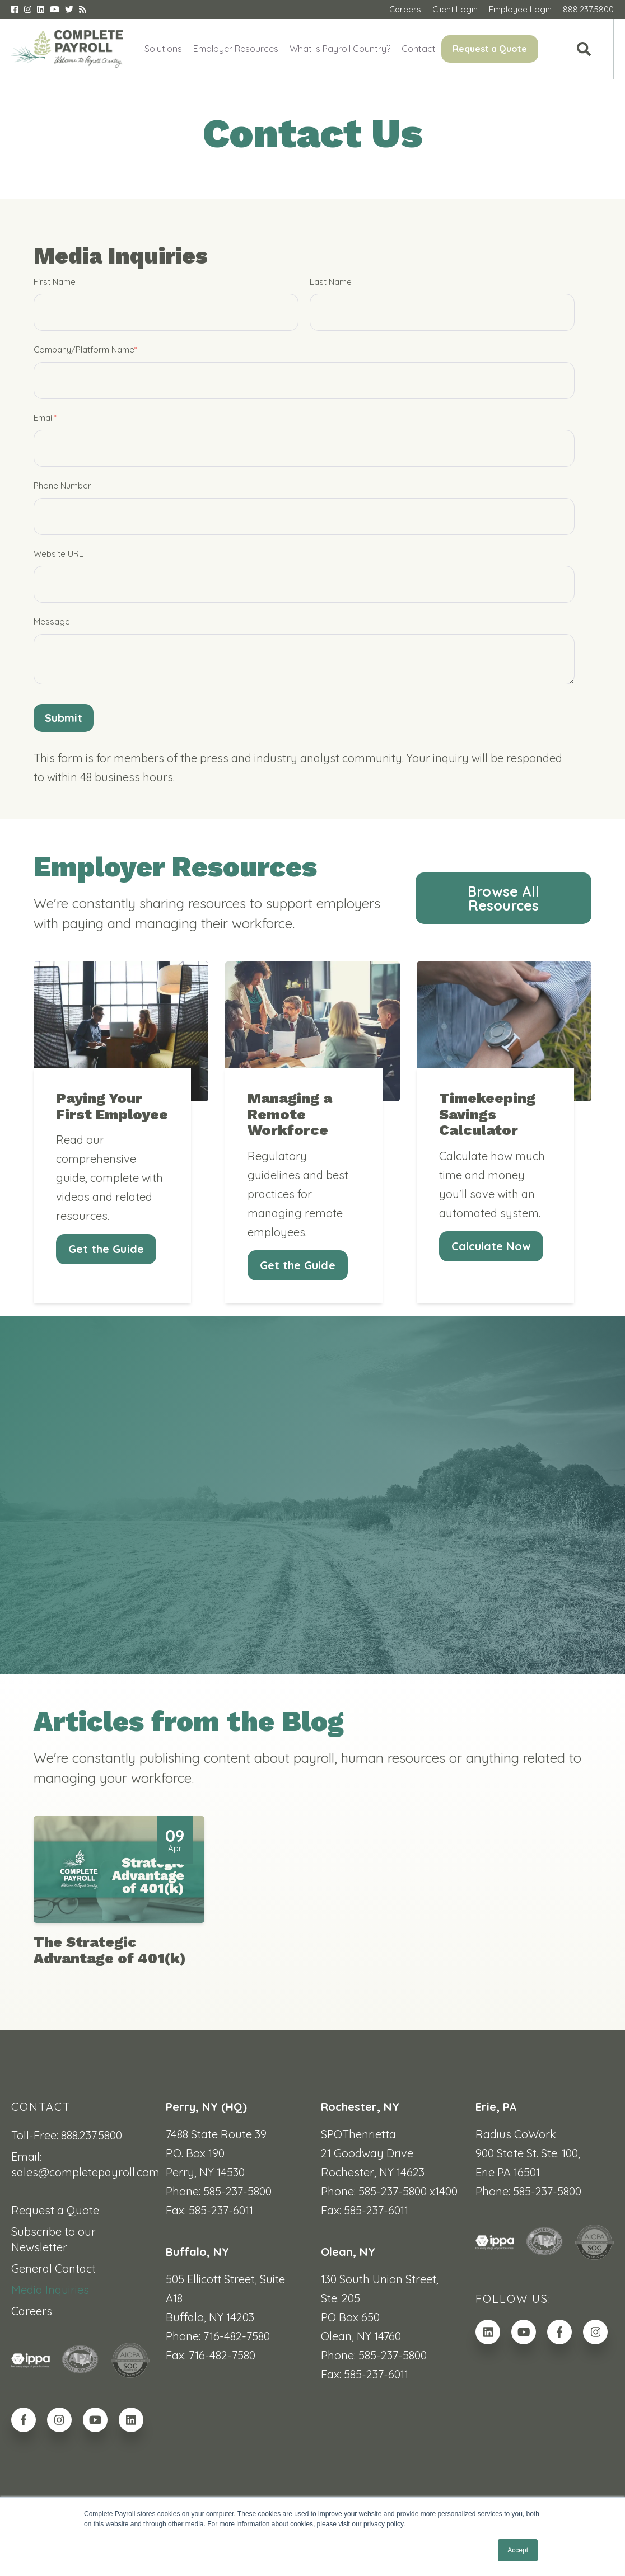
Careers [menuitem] (31, 2311)
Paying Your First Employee (112, 1132)
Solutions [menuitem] (163, 48)
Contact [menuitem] (419, 48)
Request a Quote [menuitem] (490, 48)
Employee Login (520, 9)
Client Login (455, 9)
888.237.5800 (588, 9)
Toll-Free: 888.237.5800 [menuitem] (66, 2135)
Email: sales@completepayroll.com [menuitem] (80, 2164)
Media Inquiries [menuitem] (50, 2290)
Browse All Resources (503, 899)
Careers (405, 9)
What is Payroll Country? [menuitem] (340, 48)
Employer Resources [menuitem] (235, 48)
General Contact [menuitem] (53, 2268)
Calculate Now (491, 1272)
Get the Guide (106, 1275)
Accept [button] (517, 2550)
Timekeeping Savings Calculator (487, 1140)
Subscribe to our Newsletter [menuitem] (53, 2239)
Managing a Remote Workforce (290, 1140)
